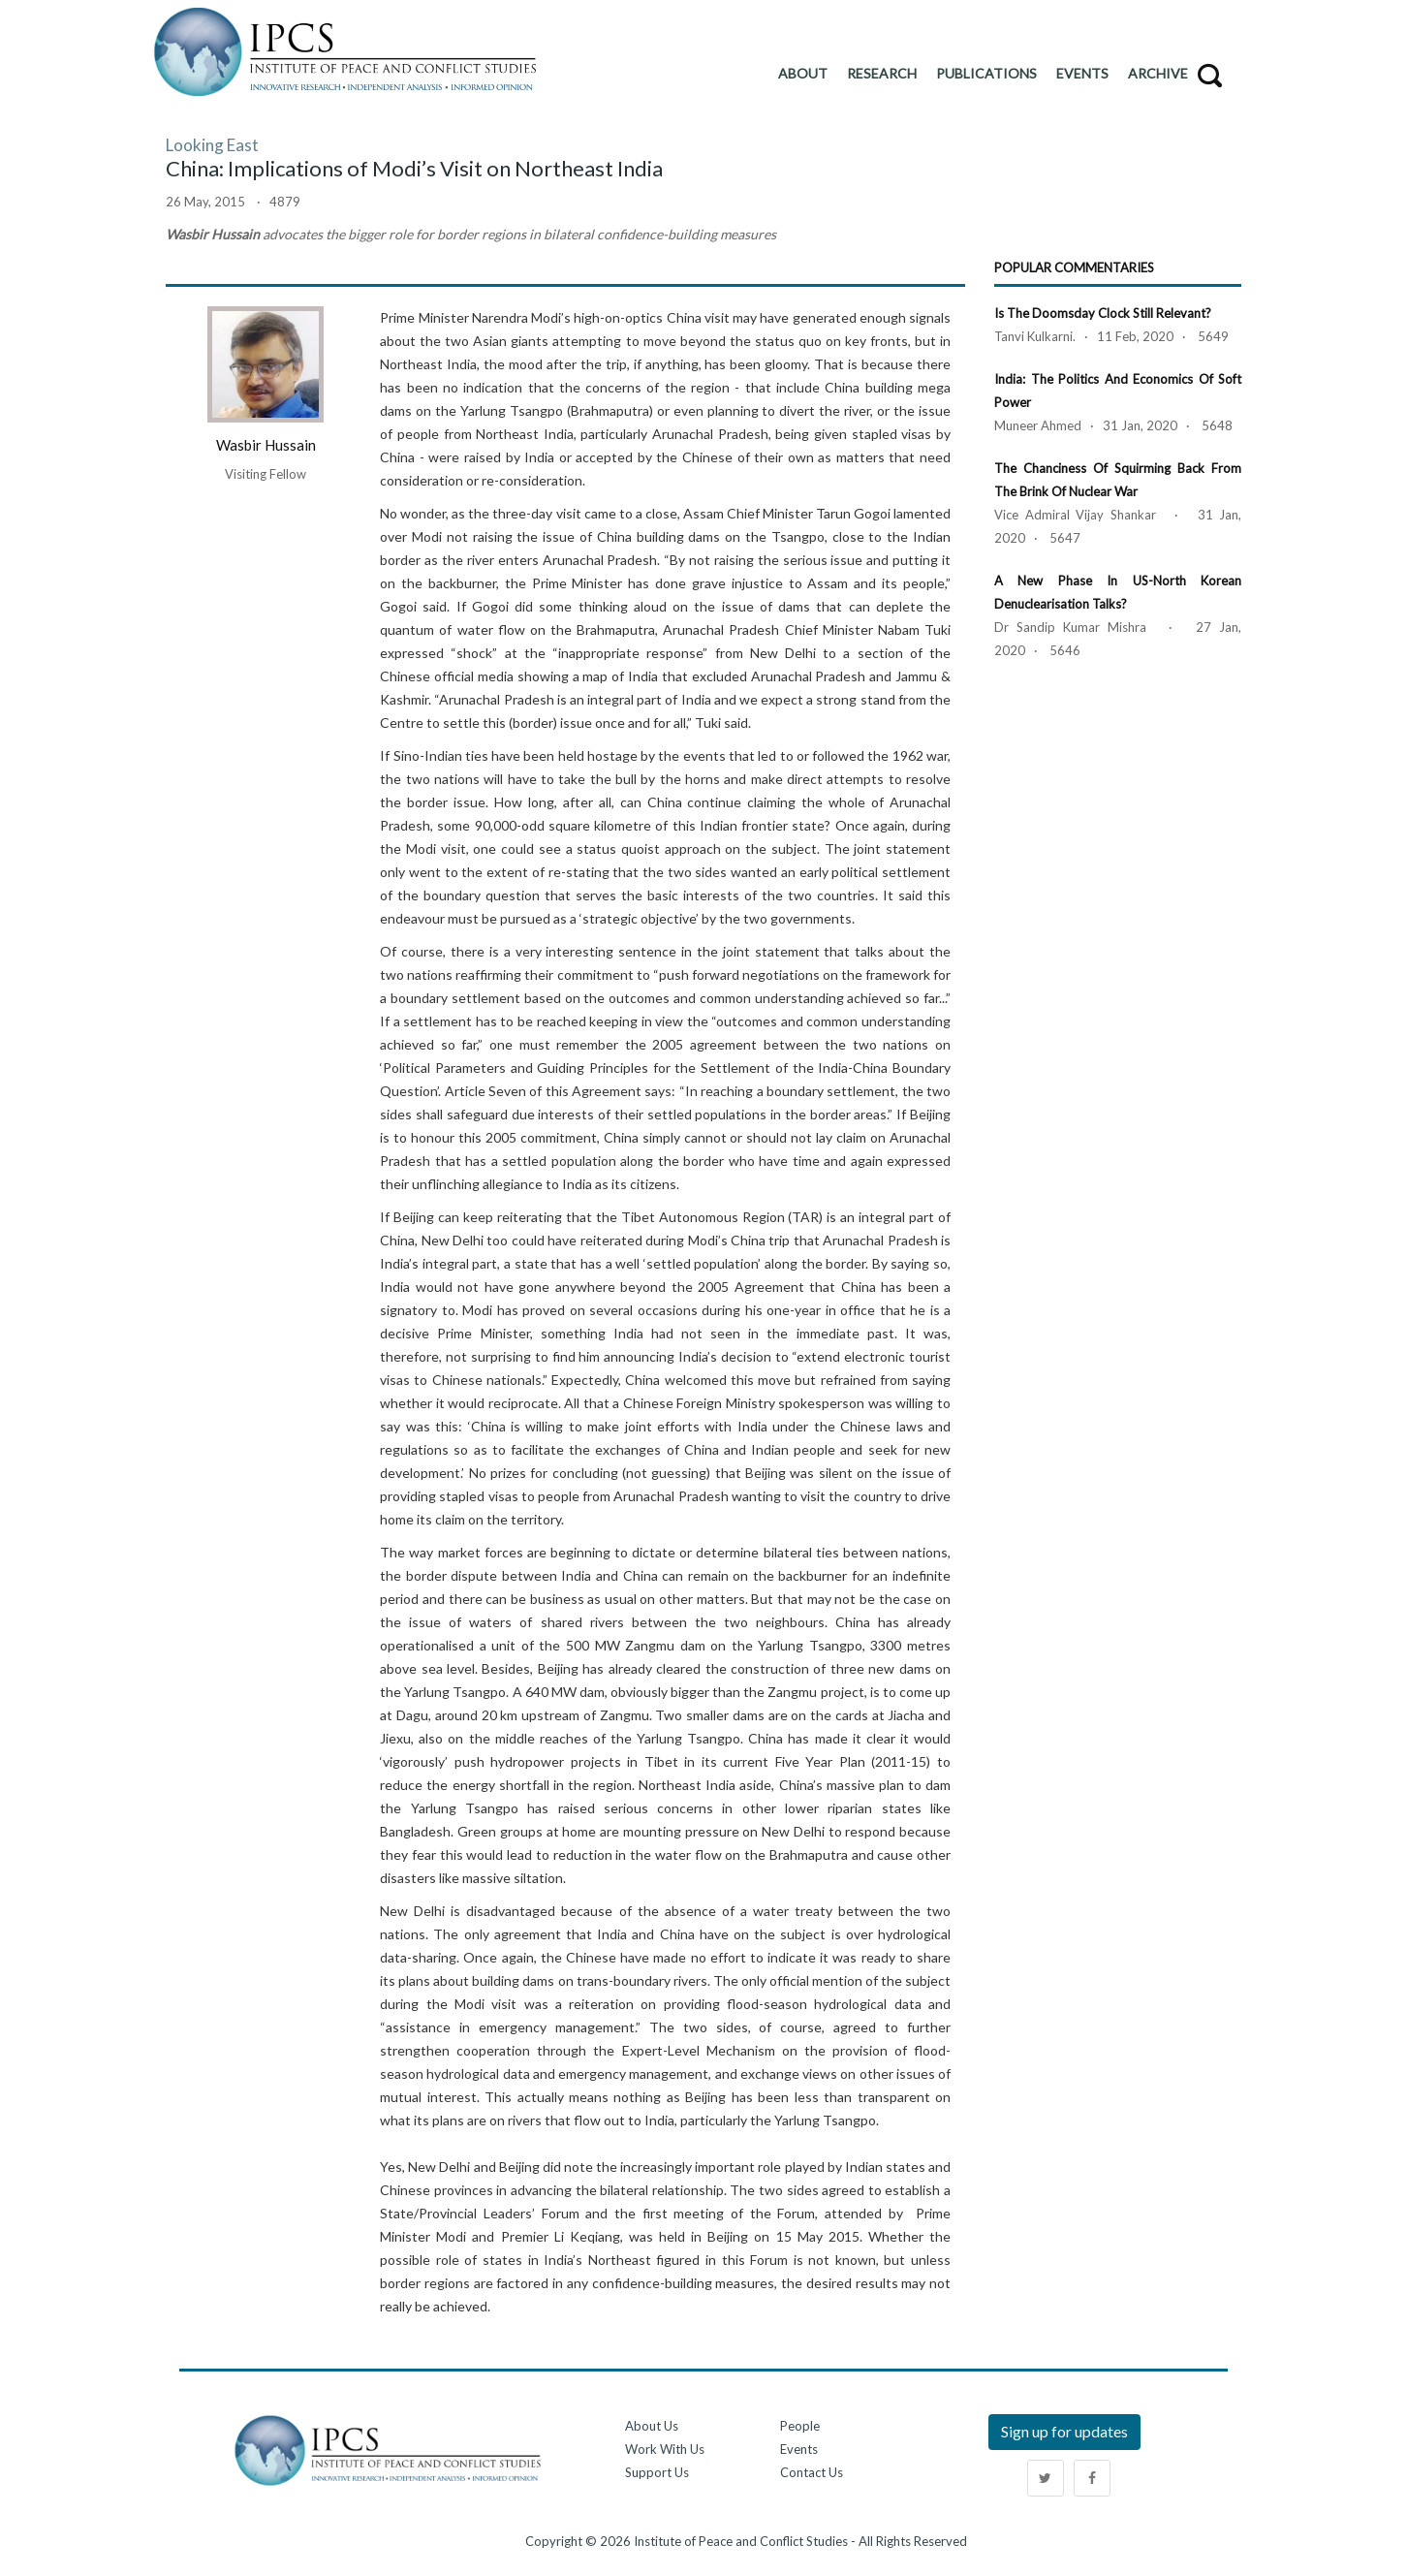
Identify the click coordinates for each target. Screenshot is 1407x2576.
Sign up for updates (1064, 2431)
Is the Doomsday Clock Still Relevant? (1102, 313)
